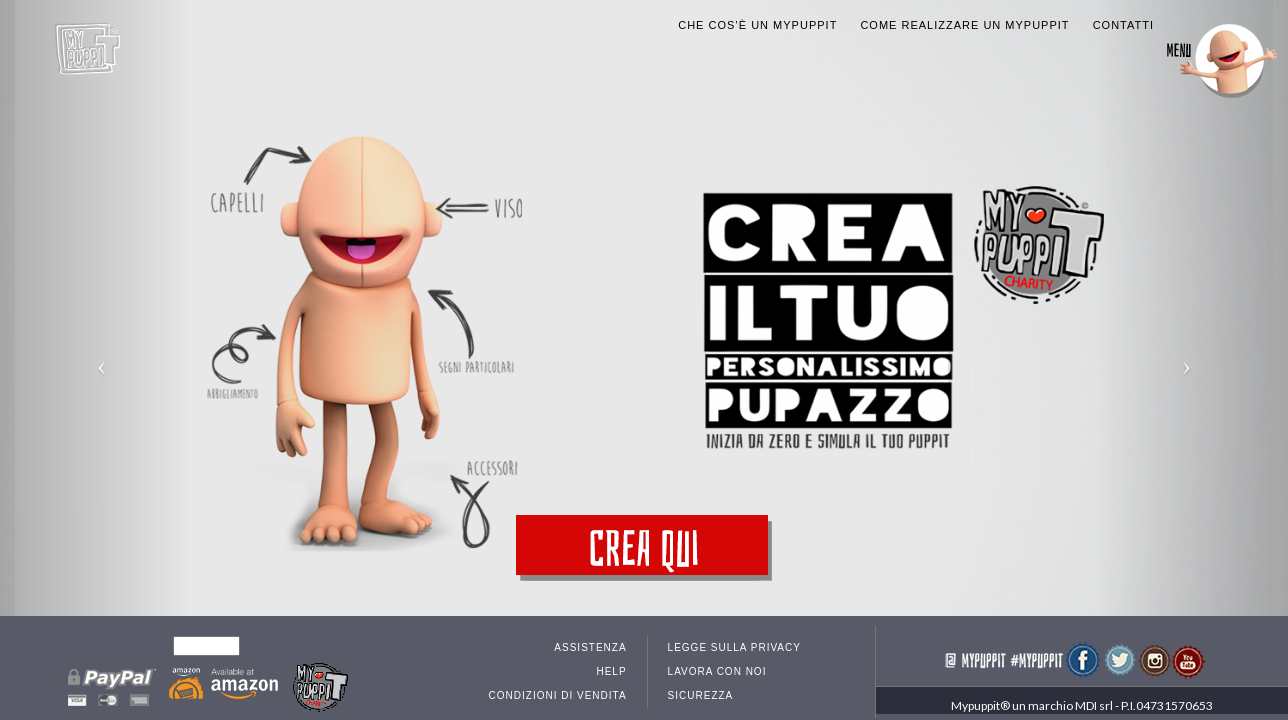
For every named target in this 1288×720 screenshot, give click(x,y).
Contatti (1123, 12)
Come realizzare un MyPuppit (964, 12)
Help (611, 658)
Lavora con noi (717, 658)
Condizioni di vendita (558, 682)
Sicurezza (701, 682)
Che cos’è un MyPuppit (757, 12)
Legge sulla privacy (734, 634)
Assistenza (590, 634)
